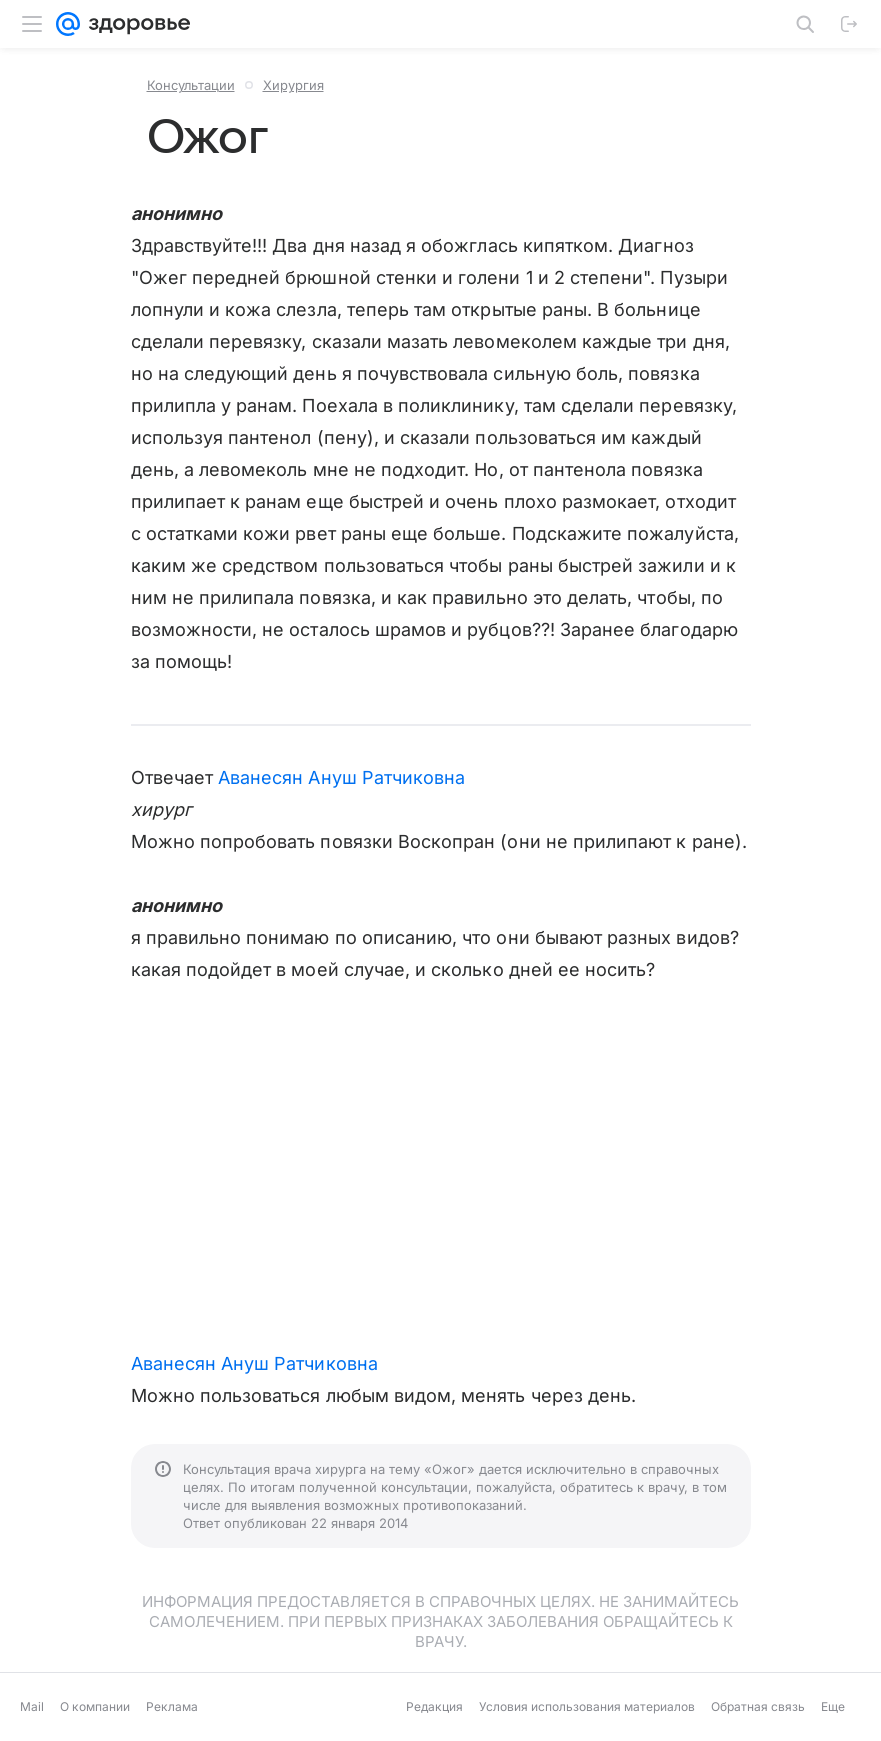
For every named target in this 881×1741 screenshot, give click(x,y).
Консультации (191, 85)
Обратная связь (758, 1706)
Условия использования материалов (587, 1706)
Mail (32, 1706)
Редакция (434, 1706)
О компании (95, 1706)
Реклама (172, 1706)
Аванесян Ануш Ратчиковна (341, 777)
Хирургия (293, 85)
